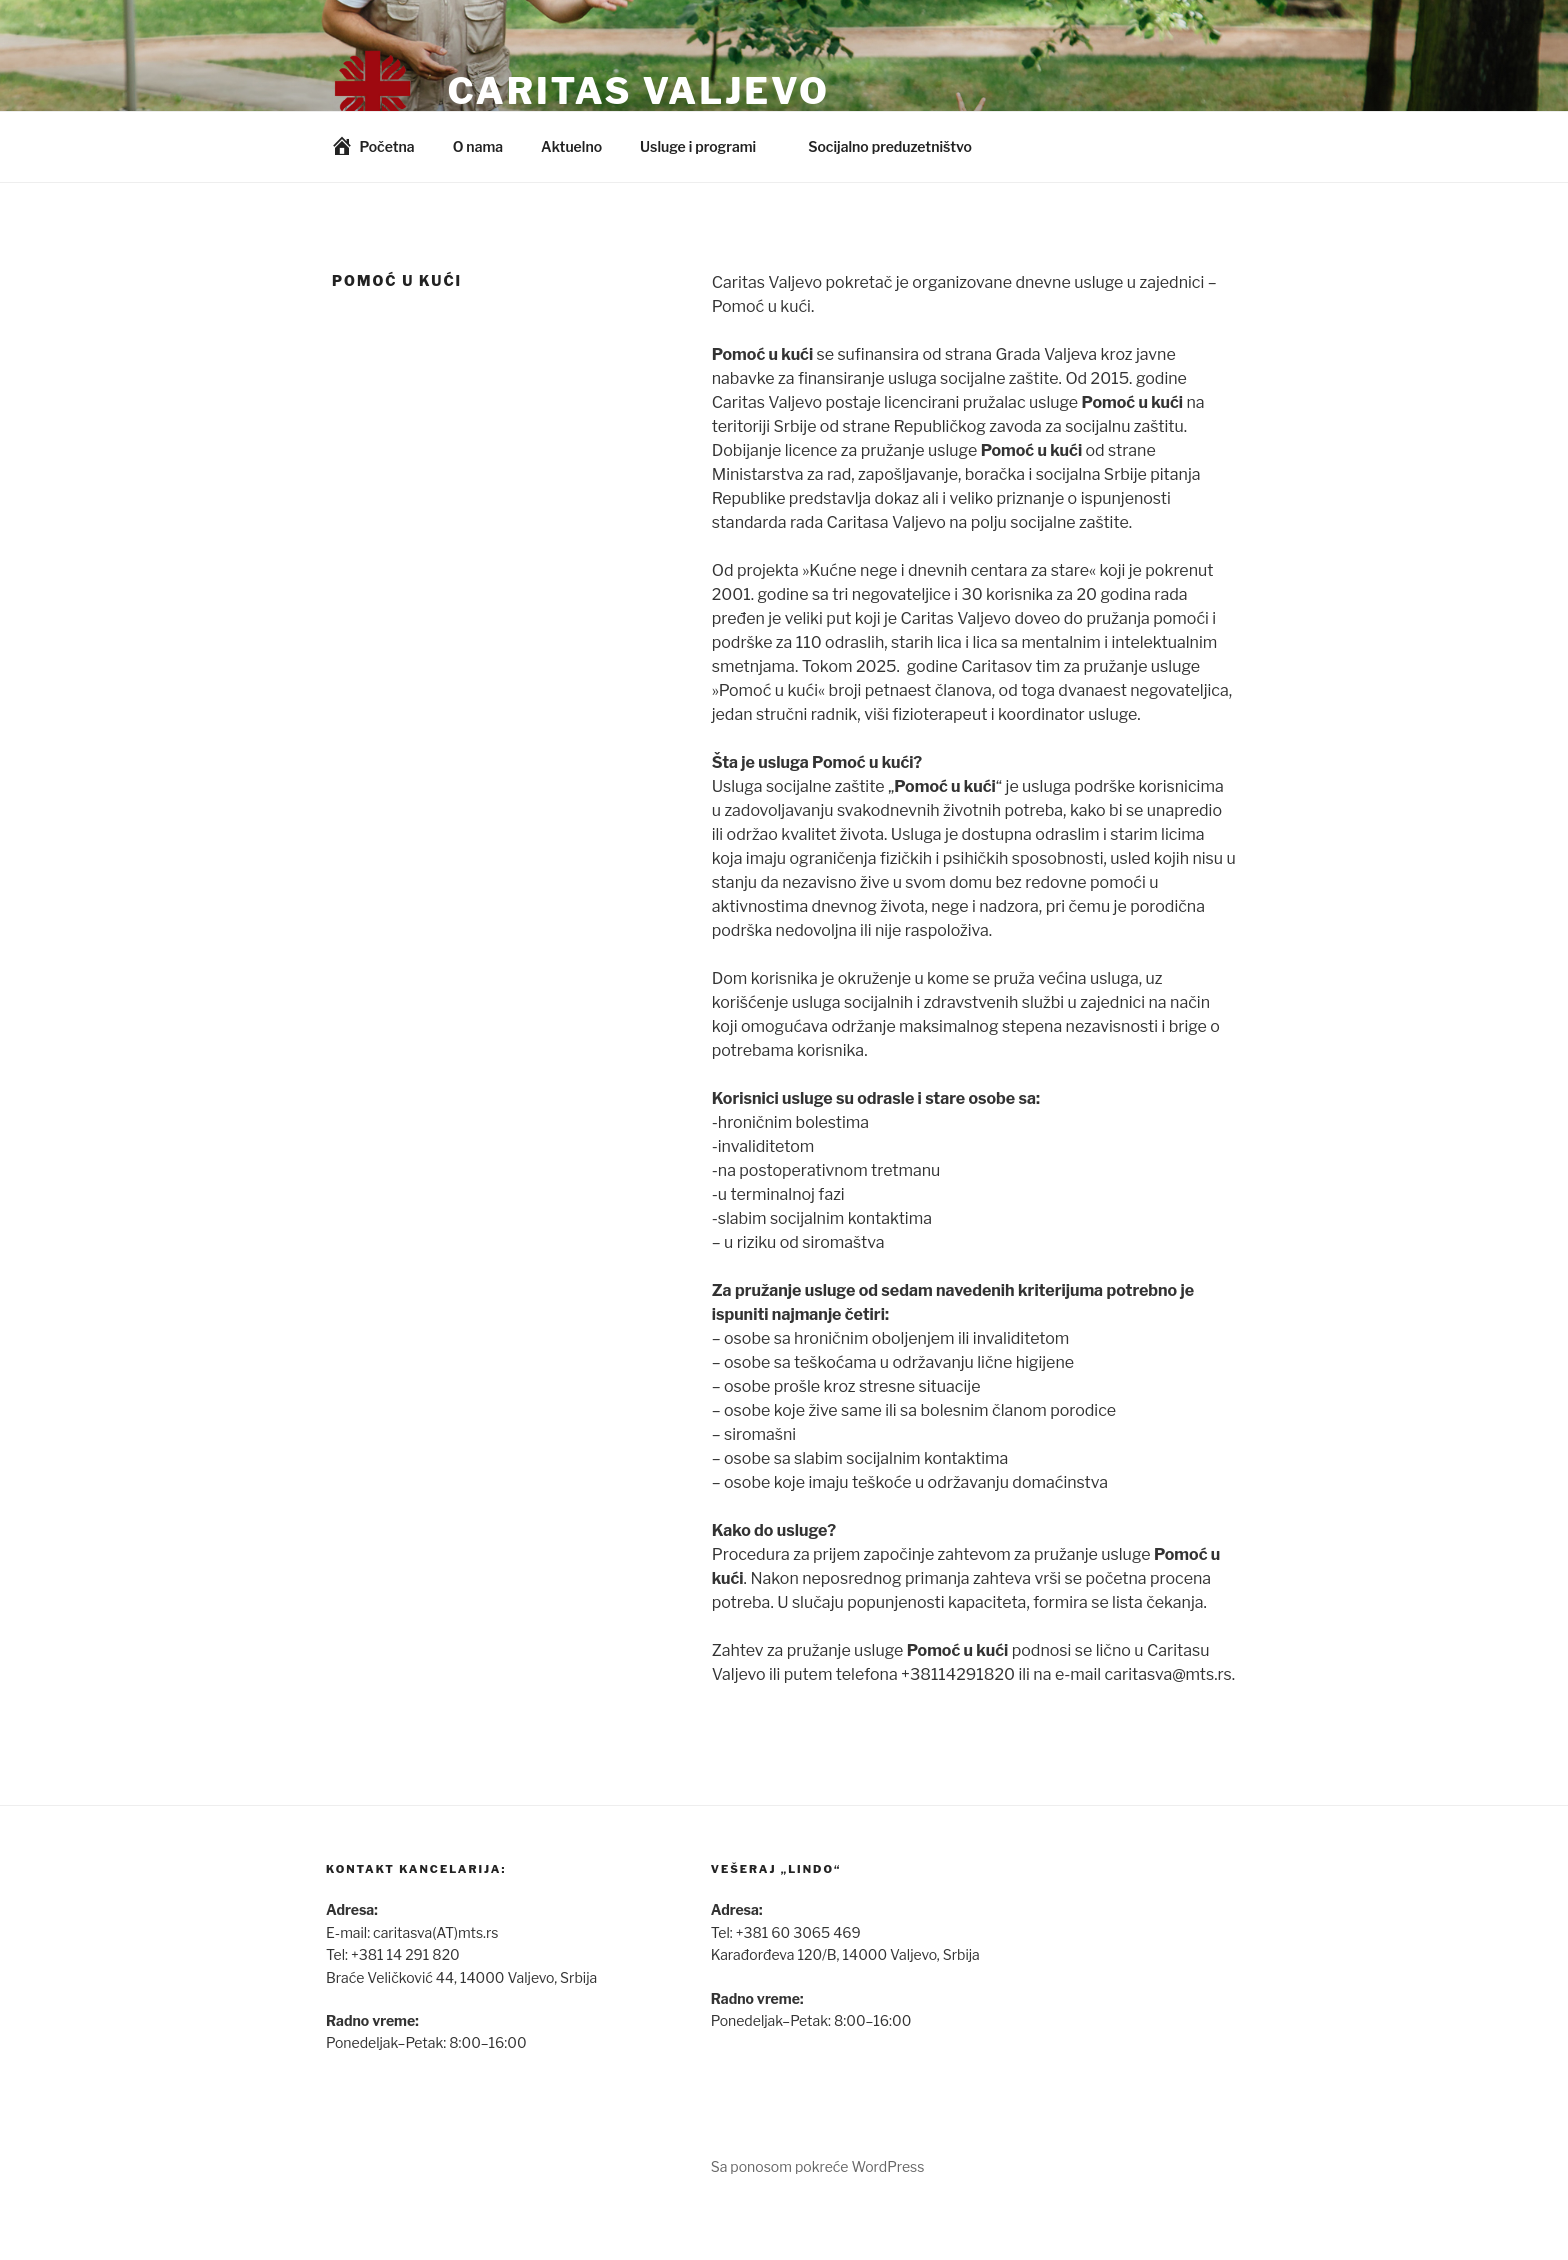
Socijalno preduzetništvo (899, 146)
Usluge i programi (707, 146)
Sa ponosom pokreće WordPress (818, 2166)
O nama (478, 146)
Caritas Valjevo (638, 91)
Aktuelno (571, 146)
